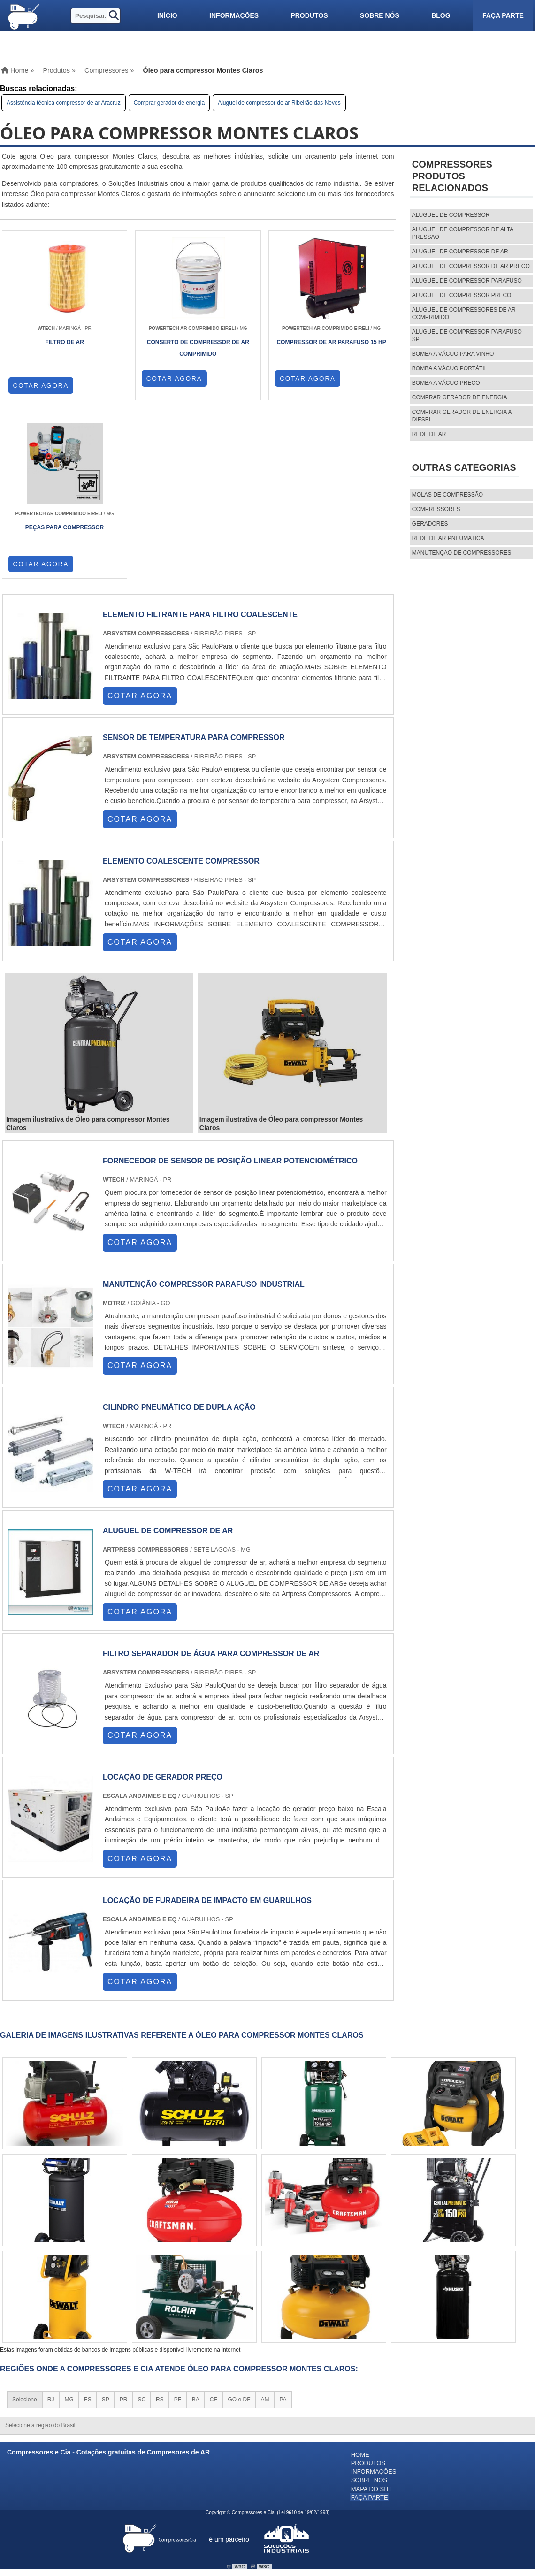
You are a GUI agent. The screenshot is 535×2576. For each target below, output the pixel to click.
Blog (440, 15)
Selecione (24, 2222)
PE (178, 2222)
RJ (50, 2222)
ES (88, 2222)
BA (195, 2222)
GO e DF (239, 2222)
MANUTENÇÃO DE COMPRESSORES (461, 553)
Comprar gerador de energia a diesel (462, 416)
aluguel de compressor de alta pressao (462, 233)
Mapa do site (372, 2309)
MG (68, 2222)
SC (141, 2222)
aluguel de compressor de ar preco (471, 266)
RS (160, 2222)
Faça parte (503, 15)
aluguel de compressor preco (462, 295)
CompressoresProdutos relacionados (452, 176)
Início (167, 15)
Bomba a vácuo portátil (450, 368)
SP (105, 2222)
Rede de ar (429, 434)
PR (124, 2222)
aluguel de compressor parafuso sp (467, 336)
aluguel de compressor (451, 215)
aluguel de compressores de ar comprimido (464, 313)
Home (360, 2277)
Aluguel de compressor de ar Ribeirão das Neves (279, 102)
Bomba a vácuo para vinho (453, 354)
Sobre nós (379, 15)
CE (214, 2222)
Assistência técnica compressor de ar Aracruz (64, 102)
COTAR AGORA (41, 385)
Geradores (430, 523)
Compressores (436, 509)
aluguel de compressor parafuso (467, 280)
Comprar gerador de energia (169, 102)
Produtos (309, 15)
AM (265, 2222)
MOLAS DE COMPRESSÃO (447, 494)
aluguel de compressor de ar (460, 251)
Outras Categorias (464, 467)
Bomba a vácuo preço (446, 383)
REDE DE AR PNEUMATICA (448, 538)
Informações (234, 15)
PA (283, 2222)
